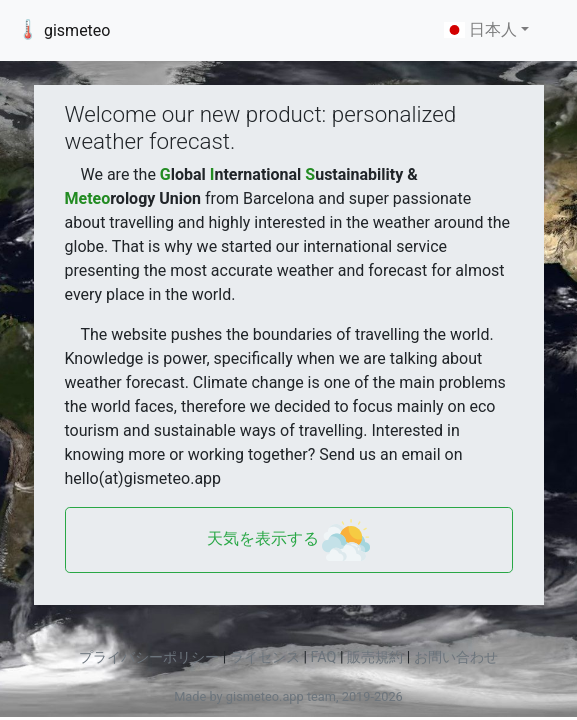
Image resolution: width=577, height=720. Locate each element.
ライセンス (265, 657)
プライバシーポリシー (149, 657)
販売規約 (375, 657)
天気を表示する (289, 540)
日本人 (480, 29)
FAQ (324, 657)
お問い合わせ (456, 657)
